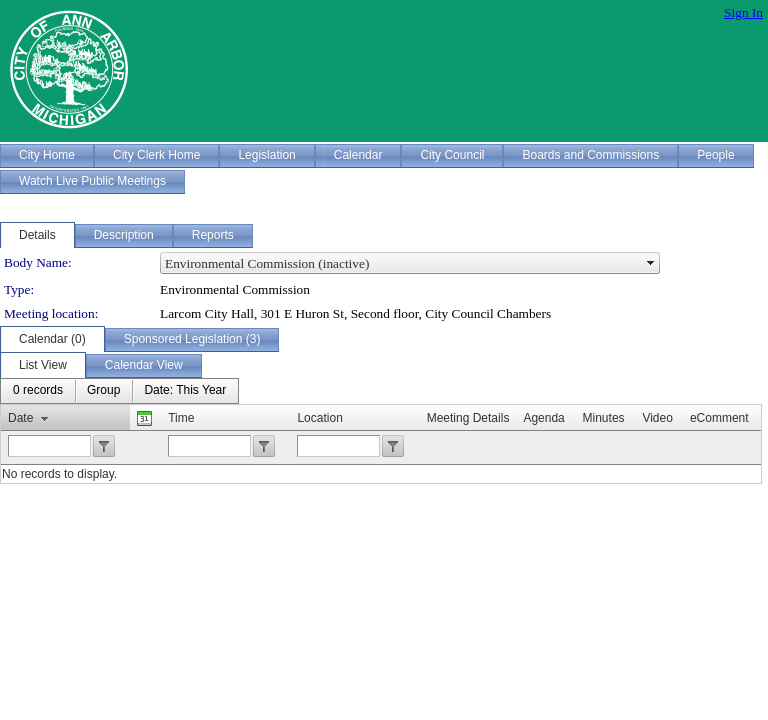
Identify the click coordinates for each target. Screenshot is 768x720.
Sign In (743, 12)
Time (181, 418)
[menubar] (119, 391)
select (651, 263)
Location (319, 418)
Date (20, 418)
